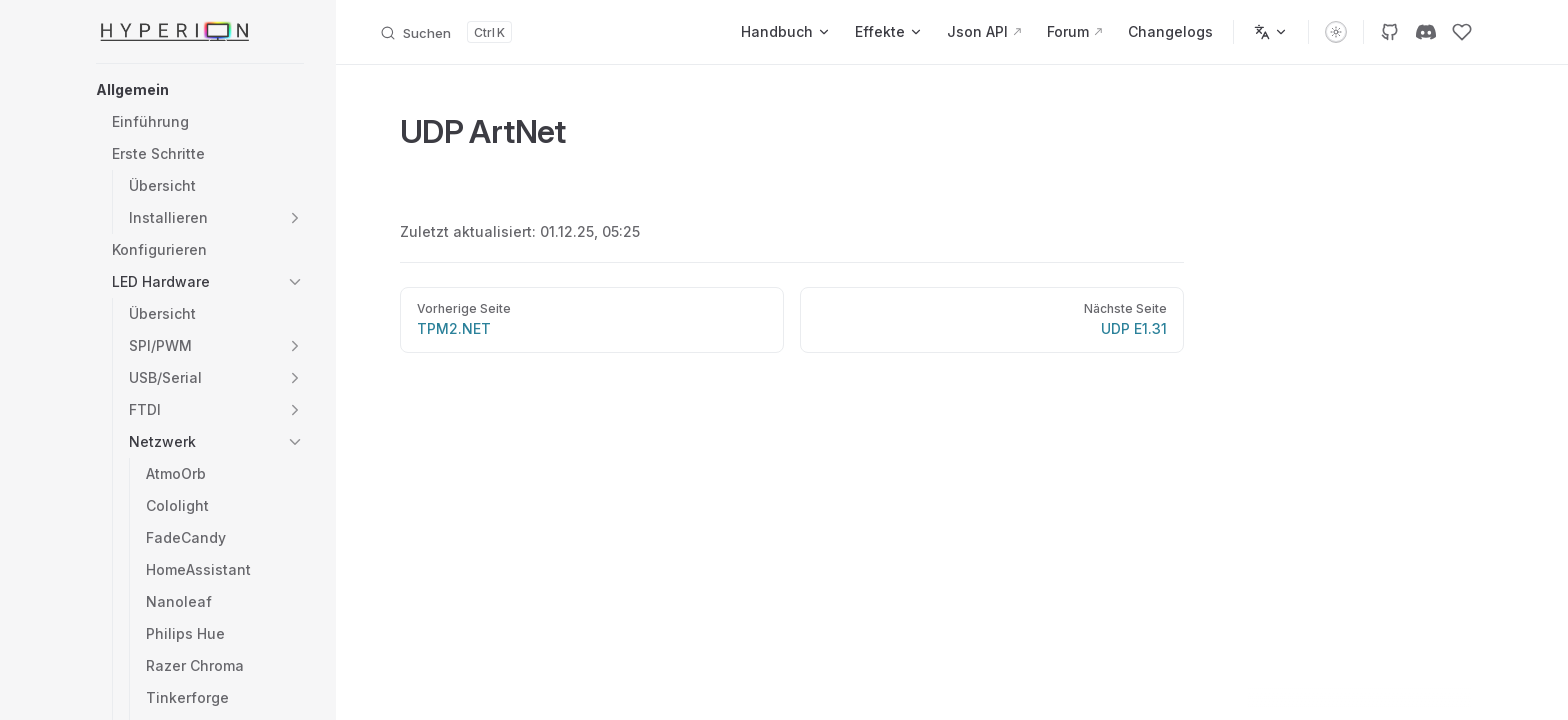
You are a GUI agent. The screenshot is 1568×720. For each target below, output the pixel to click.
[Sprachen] (1271, 32)
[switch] (1336, 32)
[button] (200, 90)
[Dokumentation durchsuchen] (445, 32)
